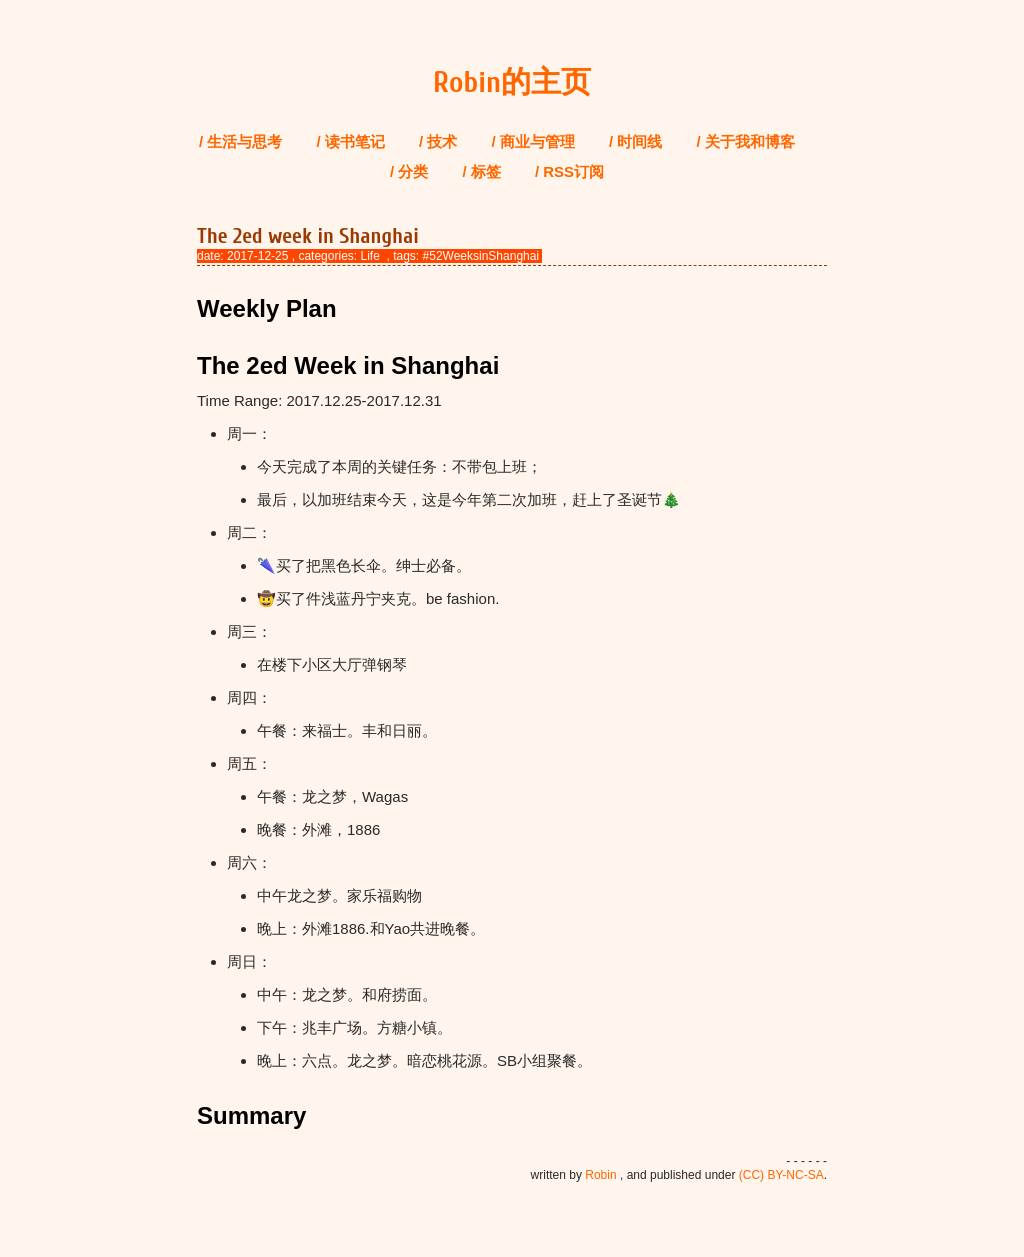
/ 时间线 (635, 141)
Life (369, 256)
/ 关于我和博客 (746, 141)
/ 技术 (438, 141)
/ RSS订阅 (569, 171)
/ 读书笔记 (351, 141)
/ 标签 (481, 171)
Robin (600, 1175)
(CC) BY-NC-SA (781, 1175)
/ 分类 (409, 171)
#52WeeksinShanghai (481, 256)
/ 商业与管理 (533, 141)
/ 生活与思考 (240, 141)
